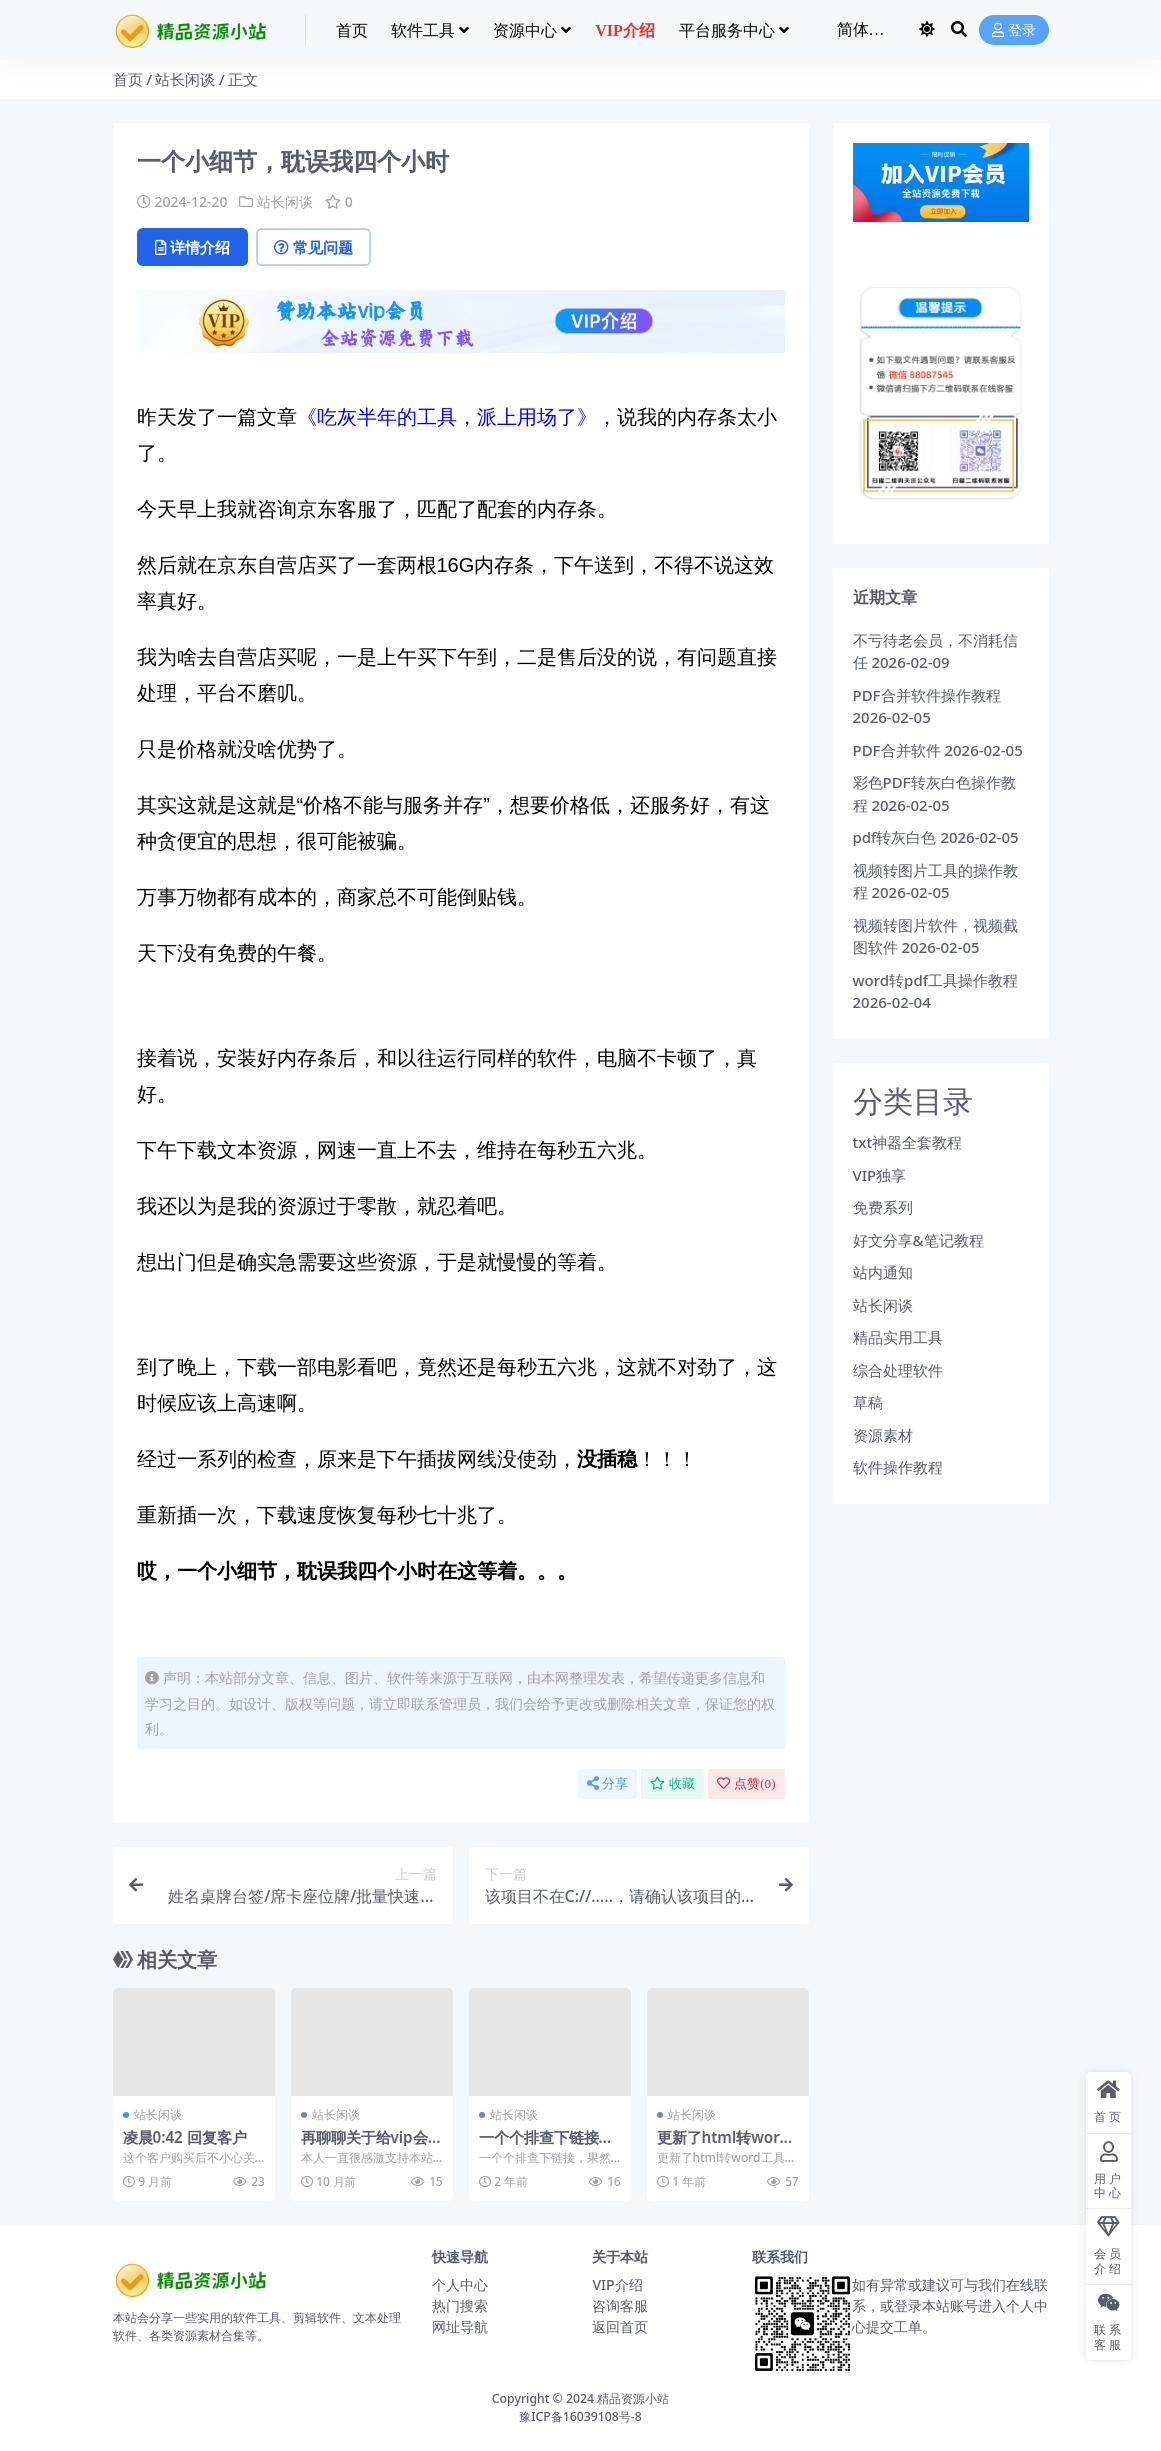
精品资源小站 (633, 2398)
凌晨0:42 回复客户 (185, 2137)
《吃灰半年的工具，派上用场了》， (457, 417)
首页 (128, 79)
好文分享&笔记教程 (918, 1240)
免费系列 (883, 1207)
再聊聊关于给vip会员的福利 (364, 2146)
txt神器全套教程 (908, 1142)
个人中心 (460, 2284)
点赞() (746, 1783)
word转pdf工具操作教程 (936, 980)
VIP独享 (880, 1175)
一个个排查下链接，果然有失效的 (546, 2146)
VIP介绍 (617, 2284)
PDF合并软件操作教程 (927, 695)
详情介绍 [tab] (192, 247)
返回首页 (620, 2326)
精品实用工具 (898, 1337)
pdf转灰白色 (895, 837)
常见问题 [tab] (313, 247)
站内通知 (883, 1272)
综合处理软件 (898, 1370)
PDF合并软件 (897, 750)
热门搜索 (460, 2305)
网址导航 (460, 2326)
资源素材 (883, 1435)
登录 (1014, 30)
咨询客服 (620, 2305)
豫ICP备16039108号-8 (580, 2416)
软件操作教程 (898, 1467)
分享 (607, 1783)
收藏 (672, 1783)
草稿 (868, 1402)
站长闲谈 (185, 79)
